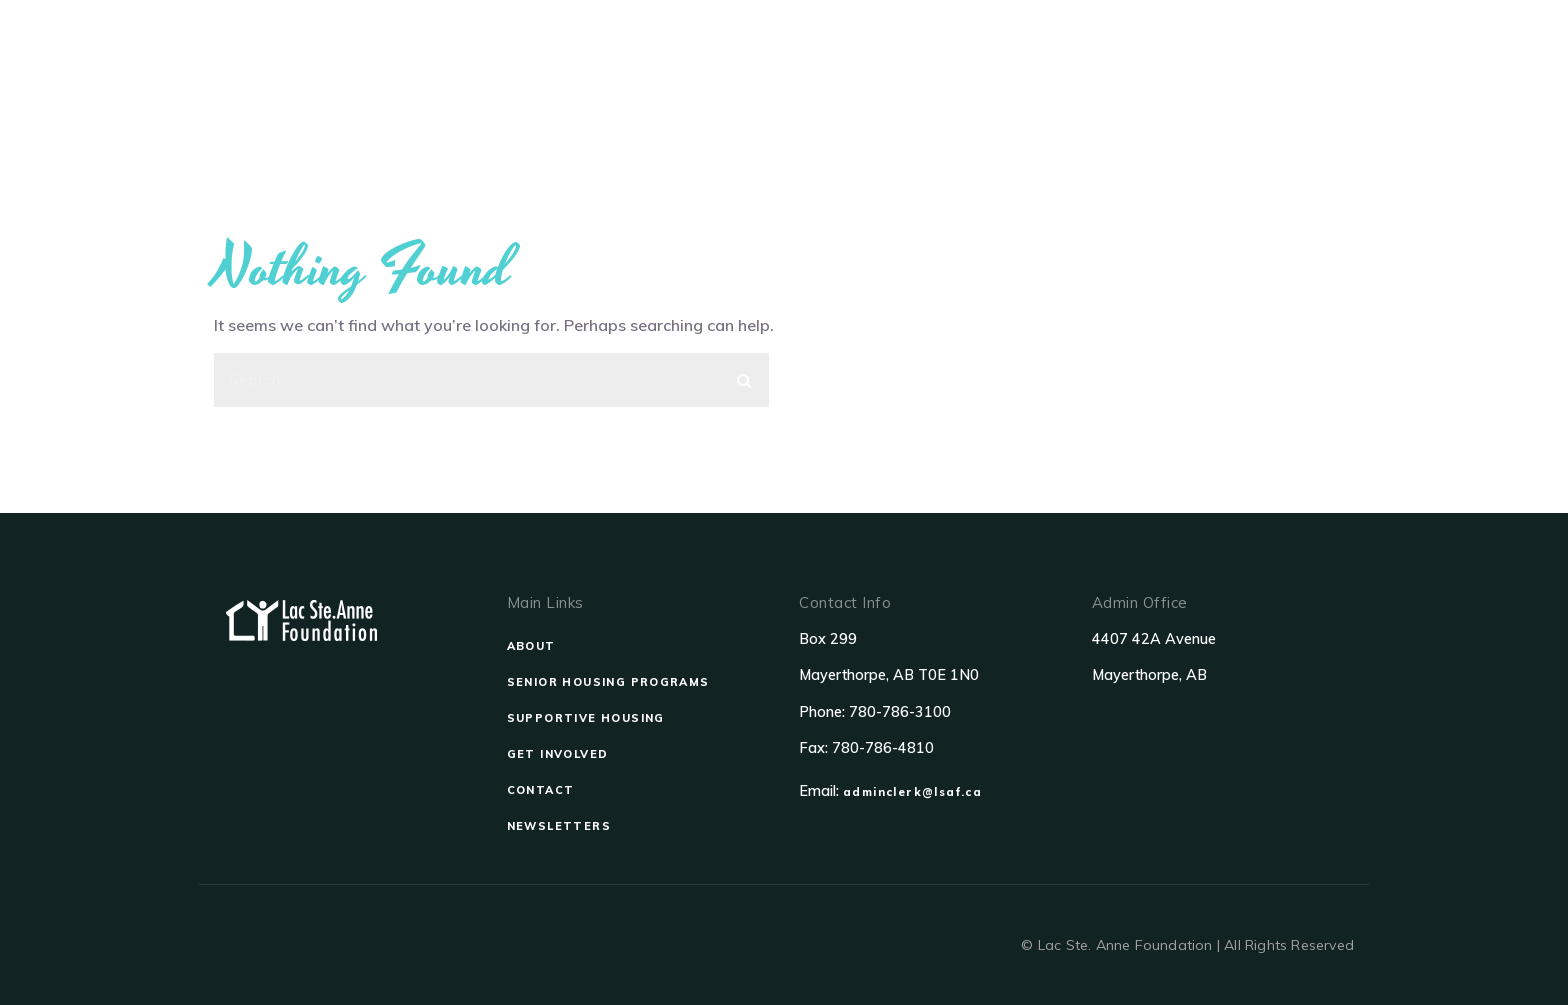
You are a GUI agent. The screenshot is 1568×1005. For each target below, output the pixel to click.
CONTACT (541, 790)
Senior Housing (724, 73)
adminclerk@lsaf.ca (912, 792)
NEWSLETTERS (559, 826)
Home (514, 73)
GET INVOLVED (558, 754)
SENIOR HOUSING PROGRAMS (608, 682)
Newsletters (1307, 73)
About (601, 73)
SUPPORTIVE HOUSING (586, 718)
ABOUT (531, 646)
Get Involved (1068, 73)
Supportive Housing (901, 73)
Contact (1189, 73)
